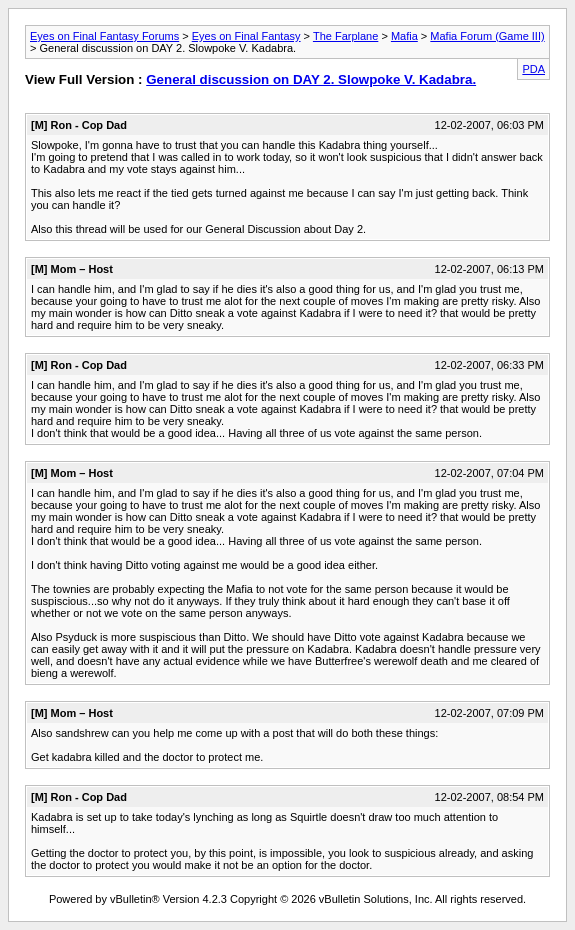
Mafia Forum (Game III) (487, 36)
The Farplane (345, 36)
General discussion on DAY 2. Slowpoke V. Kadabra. (311, 79)
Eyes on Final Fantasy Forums (104, 36)
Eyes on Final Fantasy (246, 36)
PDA (533, 69)
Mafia (404, 36)
